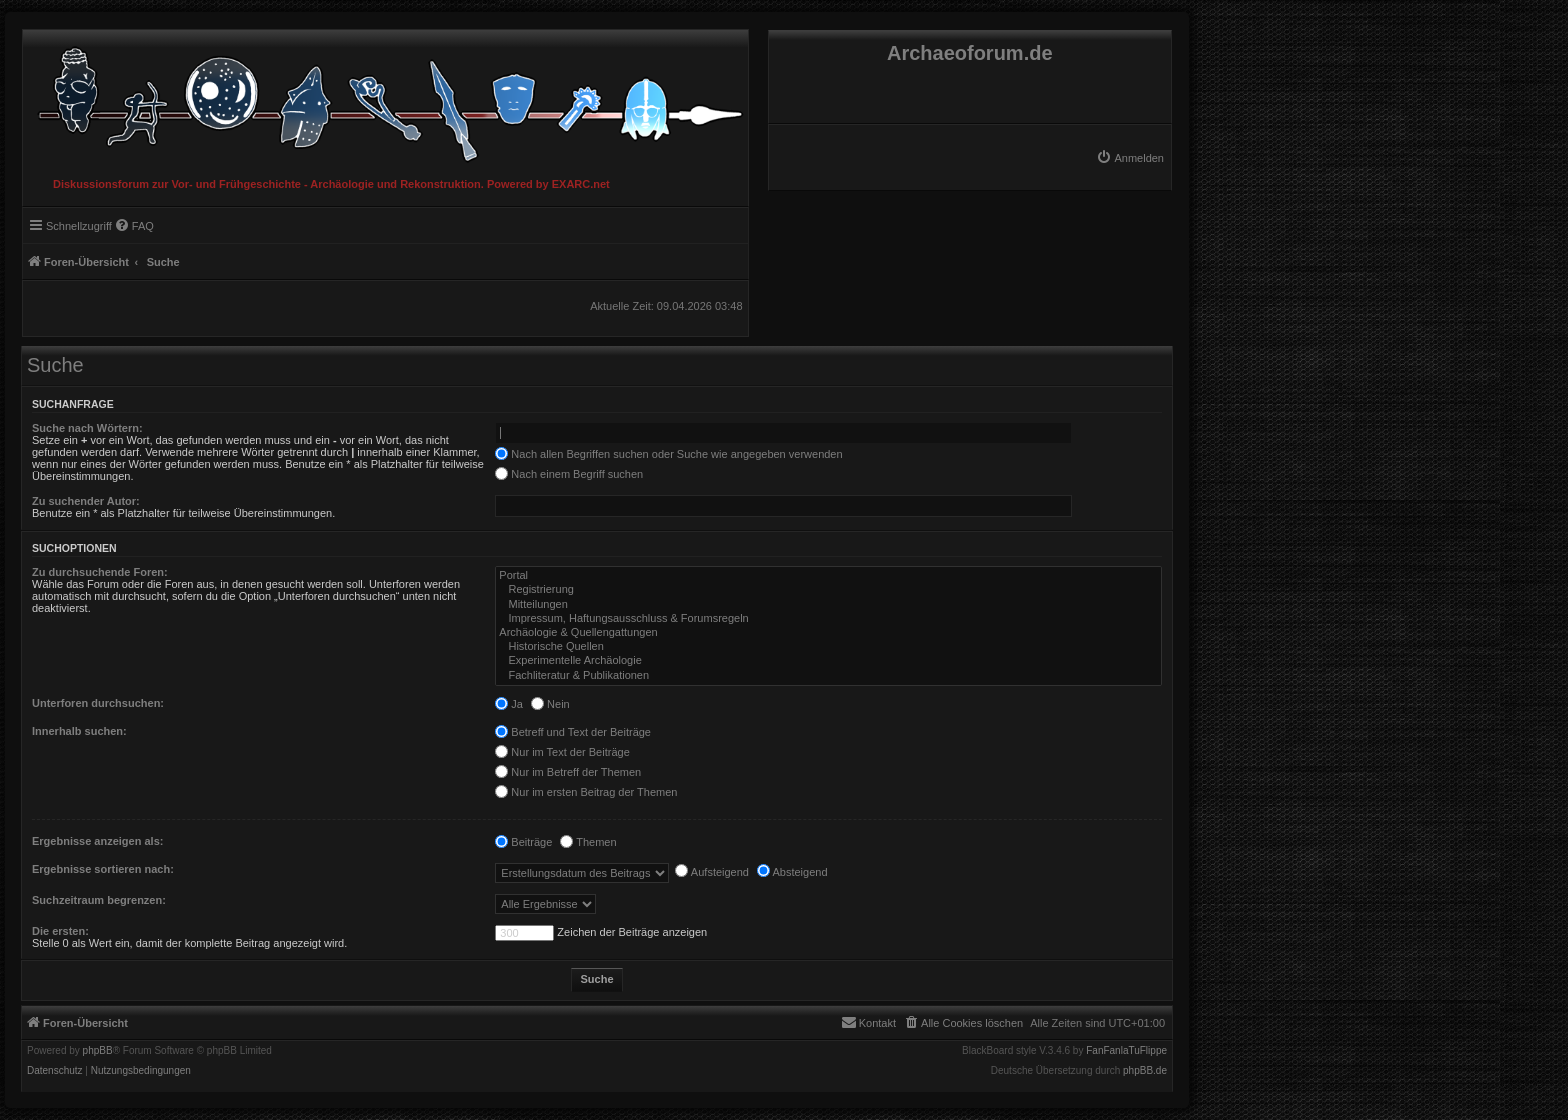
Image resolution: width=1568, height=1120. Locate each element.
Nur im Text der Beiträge (562, 752)
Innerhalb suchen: (79, 731)
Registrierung (828, 590)
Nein (550, 704)
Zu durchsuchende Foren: (100, 572)
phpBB (98, 1051)
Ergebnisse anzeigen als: (97, 841)
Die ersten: (60, 931)
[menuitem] (1130, 158)
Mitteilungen (828, 605)
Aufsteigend (712, 872)
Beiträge (523, 842)
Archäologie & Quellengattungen (828, 633)
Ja (509, 704)
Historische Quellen (828, 647)
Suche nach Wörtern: (87, 428)
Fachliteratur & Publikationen (828, 676)
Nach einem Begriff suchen (569, 474)
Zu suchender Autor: (86, 501)
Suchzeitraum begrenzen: (99, 900)
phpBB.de (1145, 1071)
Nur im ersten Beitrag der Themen (586, 792)
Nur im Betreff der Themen (568, 772)
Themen (588, 842)
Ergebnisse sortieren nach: (103, 869)
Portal (828, 576)
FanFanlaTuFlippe (1126, 1051)
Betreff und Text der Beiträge (573, 732)
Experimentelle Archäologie (828, 661)
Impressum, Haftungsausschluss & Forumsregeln (828, 619)
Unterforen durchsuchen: (98, 703)
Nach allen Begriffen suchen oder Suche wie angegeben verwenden (668, 454)
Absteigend (792, 872)
